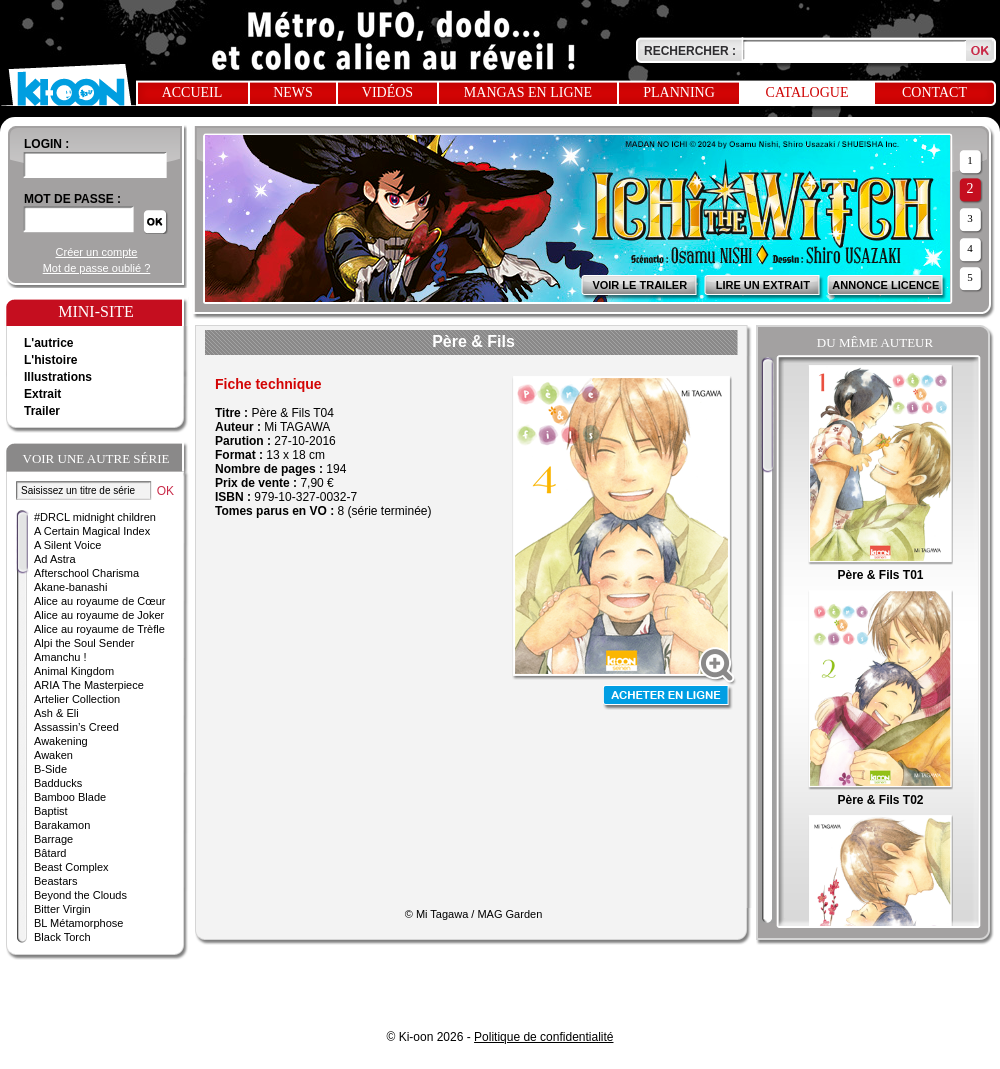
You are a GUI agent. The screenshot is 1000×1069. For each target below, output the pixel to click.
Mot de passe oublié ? (97, 268)
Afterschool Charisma (86, 573)
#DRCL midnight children (95, 517)
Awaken (53, 755)
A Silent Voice (67, 545)
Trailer (42, 411)
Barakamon (62, 825)
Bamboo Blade (70, 797)
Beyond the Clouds (80, 895)
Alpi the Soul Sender (84, 643)
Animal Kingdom (74, 671)
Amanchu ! (60, 657)
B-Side (50, 769)
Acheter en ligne (668, 697)
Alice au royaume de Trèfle (99, 629)
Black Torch (62, 937)
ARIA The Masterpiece (89, 685)
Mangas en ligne (528, 92)
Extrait (42, 394)
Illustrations (58, 377)
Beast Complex (71, 867)
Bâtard (50, 853)
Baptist (51, 811)
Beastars (55, 881)
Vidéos (387, 92)
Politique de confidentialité (543, 1037)
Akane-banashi (70, 587)
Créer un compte (97, 252)
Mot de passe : (72, 199)
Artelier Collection (77, 699)
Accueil (192, 92)
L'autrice (49, 343)
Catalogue (807, 92)
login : (46, 144)
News (293, 92)
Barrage (53, 839)
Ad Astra (55, 559)
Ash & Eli (56, 713)
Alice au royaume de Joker (99, 615)
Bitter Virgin (62, 909)
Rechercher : (690, 51)
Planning (679, 92)
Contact (934, 92)
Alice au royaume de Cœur (99, 601)
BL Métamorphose (78, 923)
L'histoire (51, 360)
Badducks (58, 783)
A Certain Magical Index (92, 531)
